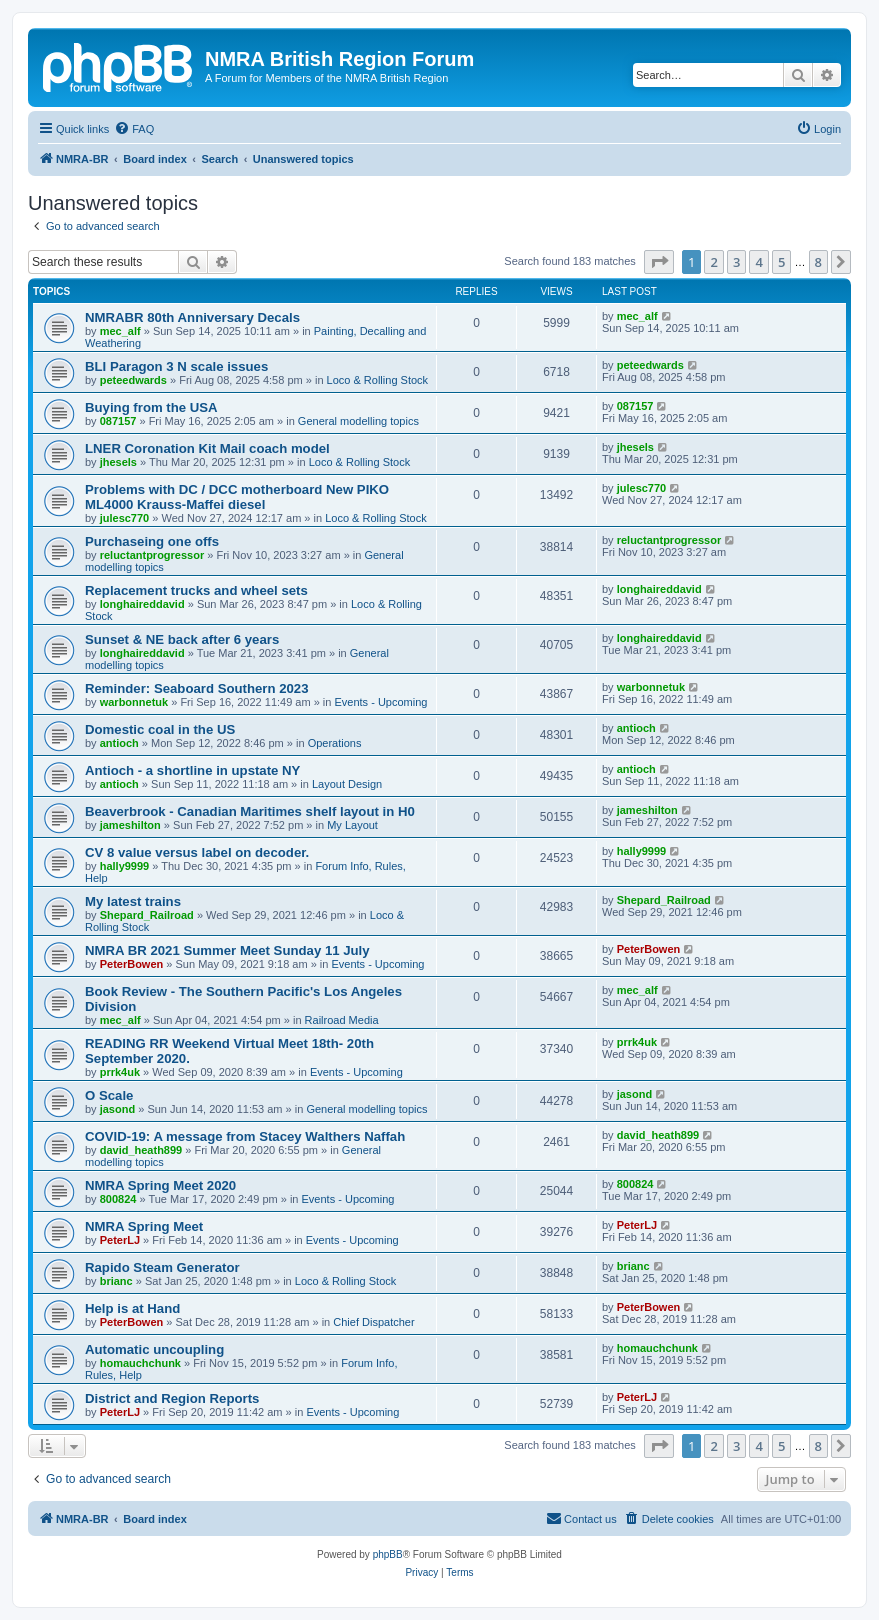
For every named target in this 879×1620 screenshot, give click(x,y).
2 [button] (713, 262)
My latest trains (133, 901)
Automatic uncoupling (154, 1349)
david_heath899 (141, 1150)
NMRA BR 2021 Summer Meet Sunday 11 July (227, 950)
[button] (659, 262)
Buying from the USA (151, 407)
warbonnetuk (134, 702)
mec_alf (120, 331)
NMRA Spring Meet (144, 1226)
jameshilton (130, 825)
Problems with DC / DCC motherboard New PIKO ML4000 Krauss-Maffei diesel (237, 497)
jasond (117, 1109)
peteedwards (133, 380)
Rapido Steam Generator (162, 1267)
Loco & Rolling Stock (378, 380)
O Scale (109, 1095)
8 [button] (818, 262)
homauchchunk (140, 1363)
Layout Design (347, 784)
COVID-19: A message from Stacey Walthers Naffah (245, 1136)
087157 (118, 421)
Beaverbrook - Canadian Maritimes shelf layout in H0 (250, 811)
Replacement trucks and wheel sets (196, 590)
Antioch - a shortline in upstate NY (192, 770)
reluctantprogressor (152, 555)
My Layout (352, 825)
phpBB (388, 1554)
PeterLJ (120, 1240)
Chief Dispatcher (373, 1322)
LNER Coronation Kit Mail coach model (207, 448)
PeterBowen (132, 964)
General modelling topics (358, 421)
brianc (116, 1281)
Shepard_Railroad (147, 915)
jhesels (118, 462)
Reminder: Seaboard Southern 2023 (197, 688)
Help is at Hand (132, 1308)
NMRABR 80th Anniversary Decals (192, 317)
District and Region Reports (172, 1398)
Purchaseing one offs (152, 541)
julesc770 (125, 518)
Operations (335, 743)
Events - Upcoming (380, 702)
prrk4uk (120, 1072)
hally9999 (125, 866)
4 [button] (758, 262)
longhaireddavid (142, 604)
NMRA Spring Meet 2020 (160, 1185)
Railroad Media (342, 1020)
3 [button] (736, 262)
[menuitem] (134, 129)
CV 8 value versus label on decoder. (197, 852)
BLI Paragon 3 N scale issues (176, 366)
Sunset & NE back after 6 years (182, 639)
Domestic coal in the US (160, 729)
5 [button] (781, 262)
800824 (118, 1199)
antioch (119, 743)
